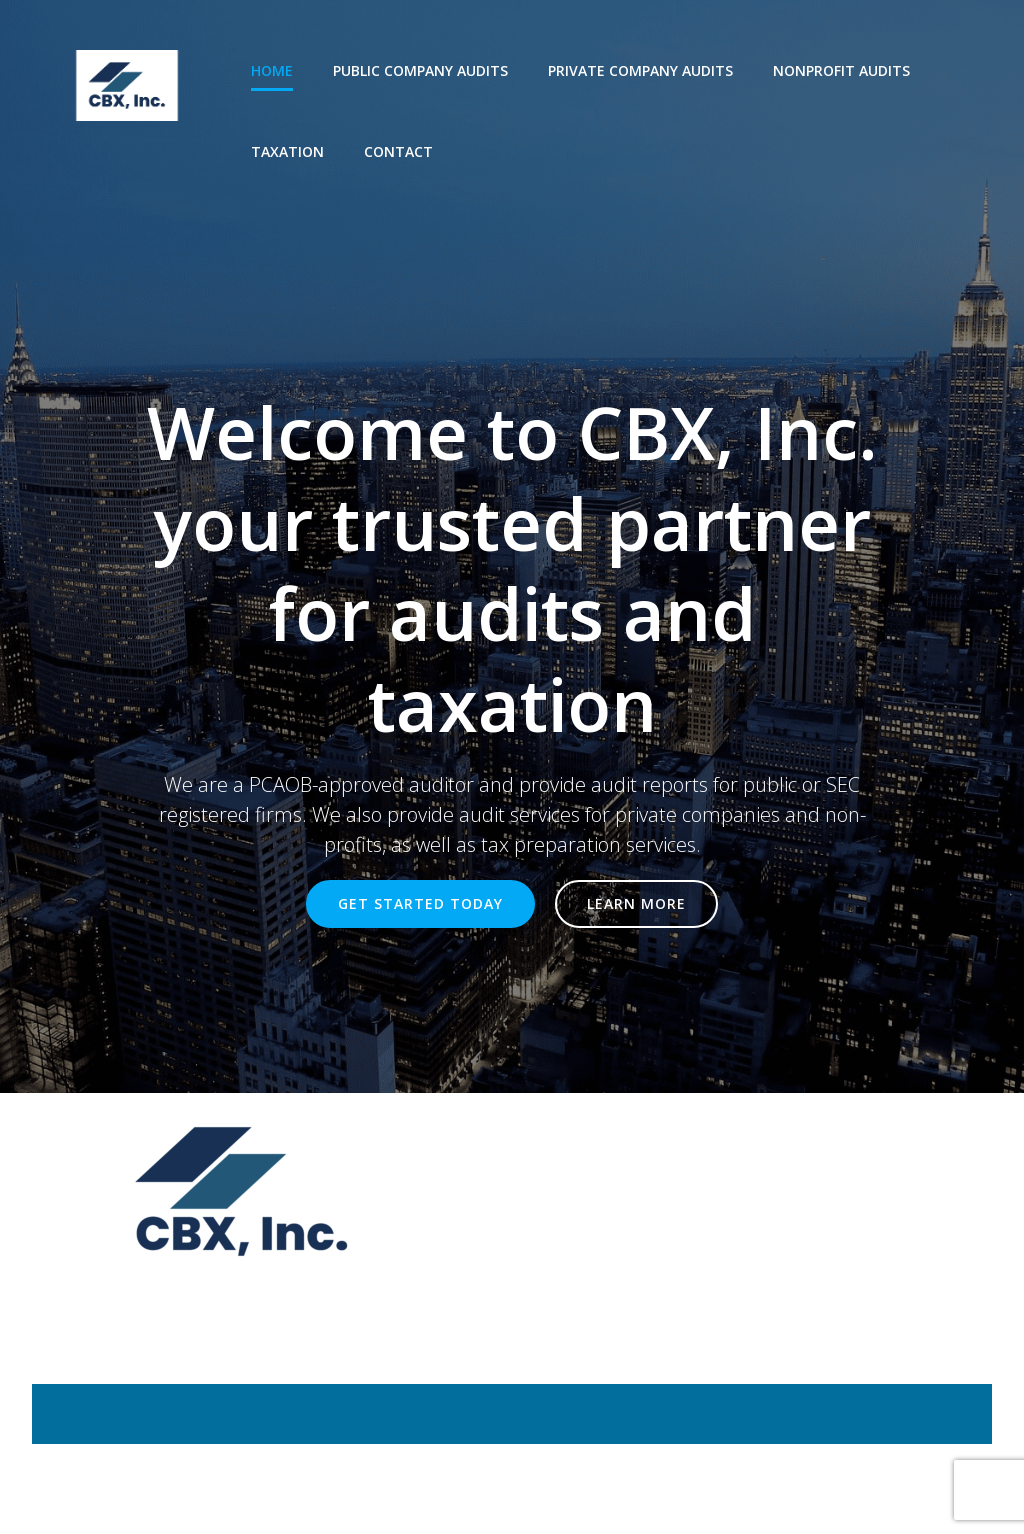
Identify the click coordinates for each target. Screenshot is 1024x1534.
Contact (398, 151)
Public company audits (420, 70)
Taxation (287, 151)
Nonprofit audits (841, 70)
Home (272, 70)
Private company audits (640, 70)
